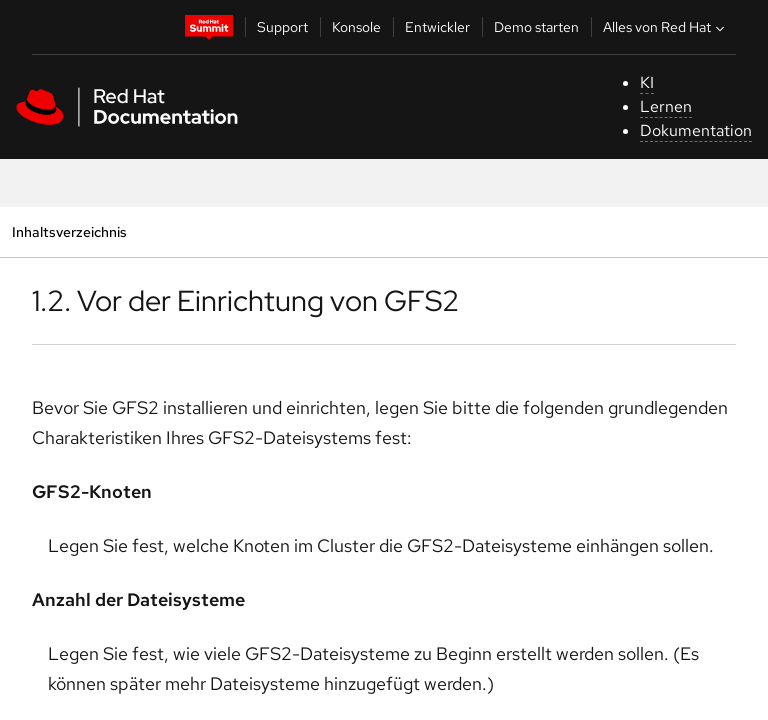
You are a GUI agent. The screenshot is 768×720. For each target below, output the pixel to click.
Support (282, 27)
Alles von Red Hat (666, 27)
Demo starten (536, 27)
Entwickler (437, 27)
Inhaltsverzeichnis (69, 231)
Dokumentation (696, 130)
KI (647, 82)
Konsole (356, 27)
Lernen (666, 106)
